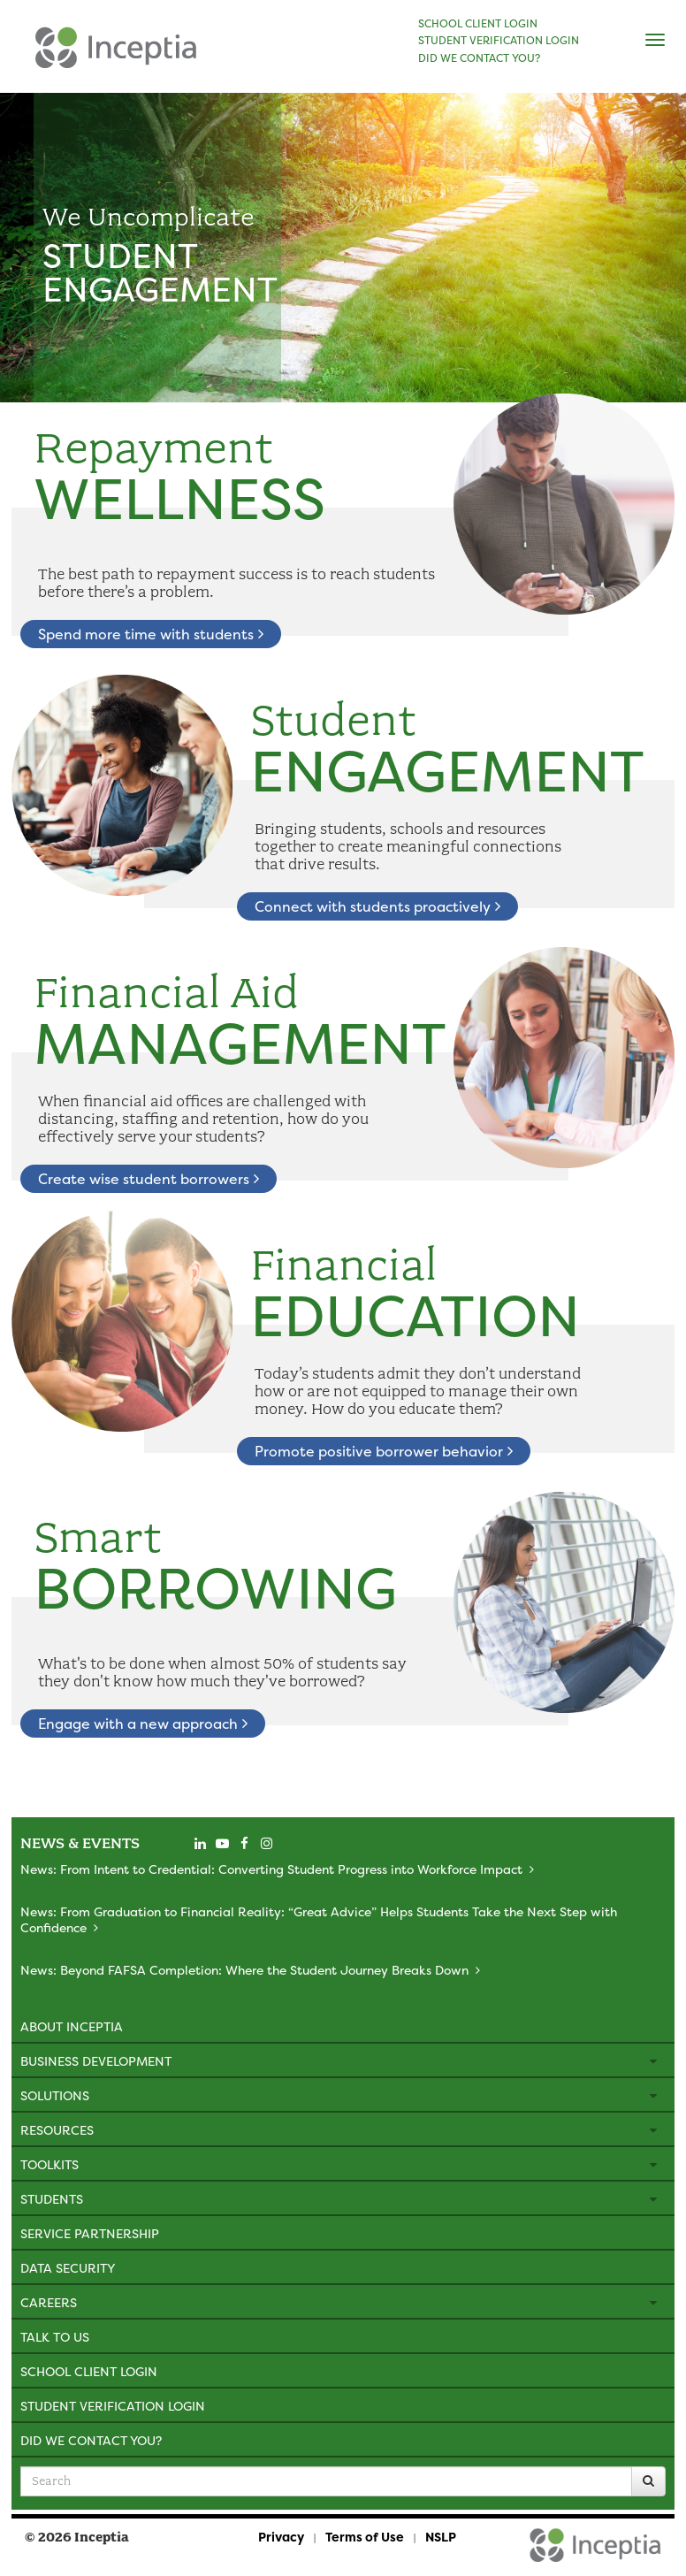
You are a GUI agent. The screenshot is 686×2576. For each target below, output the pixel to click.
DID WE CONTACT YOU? (479, 58)
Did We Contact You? (91, 2440)
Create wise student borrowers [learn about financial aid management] (148, 1179)
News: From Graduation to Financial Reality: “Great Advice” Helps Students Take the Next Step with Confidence (318, 1919)
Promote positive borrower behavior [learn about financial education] (384, 1451)
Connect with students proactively (377, 906)
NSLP (440, 2536)
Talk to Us (54, 2336)
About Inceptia (71, 2026)
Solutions (54, 2095)
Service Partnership (89, 2233)
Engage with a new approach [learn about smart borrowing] (143, 1723)
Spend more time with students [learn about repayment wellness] (150, 634)
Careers (48, 2302)
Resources (57, 2129)
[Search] (648, 2481)
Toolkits (49, 2164)
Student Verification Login (112, 2405)
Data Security (67, 2267)
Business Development (96, 2060)
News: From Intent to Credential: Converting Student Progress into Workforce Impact (271, 1869)
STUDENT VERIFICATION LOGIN (498, 40)
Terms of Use (364, 2536)
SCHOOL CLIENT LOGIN (477, 24)
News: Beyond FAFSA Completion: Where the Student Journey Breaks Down (244, 1969)
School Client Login (88, 2371)
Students (51, 2198)
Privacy (281, 2536)
